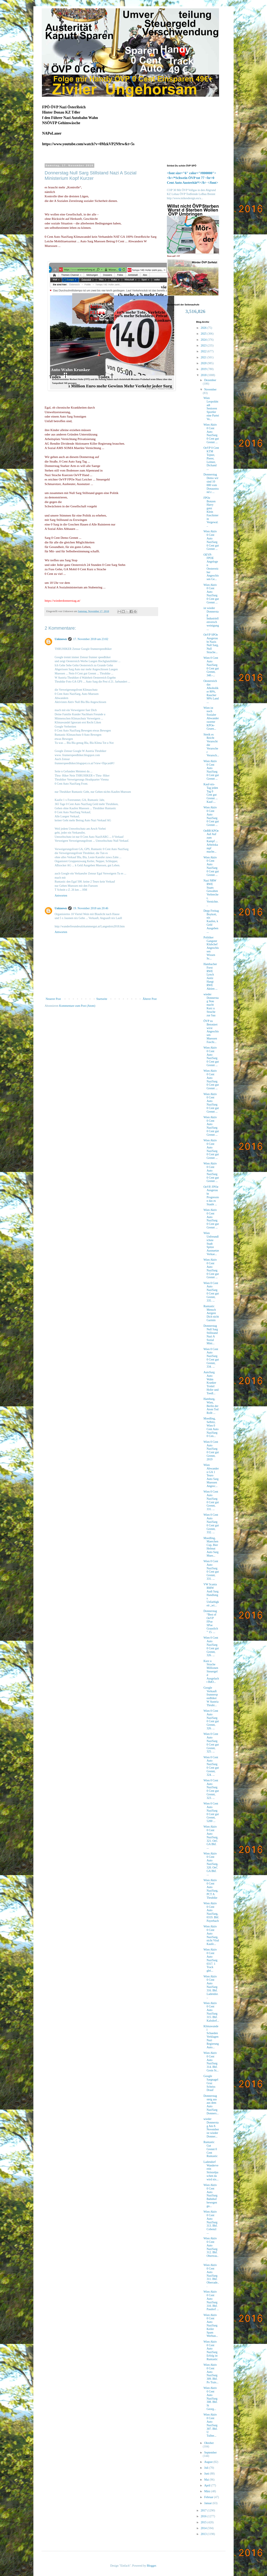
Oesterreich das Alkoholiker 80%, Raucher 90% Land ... (211, 691)
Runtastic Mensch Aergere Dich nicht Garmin (211, 1313)
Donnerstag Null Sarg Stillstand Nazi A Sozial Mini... (210, 1334)
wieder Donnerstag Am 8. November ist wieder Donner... (211, 2127)
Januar (208, 2503)
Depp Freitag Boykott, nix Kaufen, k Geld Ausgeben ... (211, 921)
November (210, 389)
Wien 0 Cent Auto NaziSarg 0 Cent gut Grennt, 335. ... (211, 1292)
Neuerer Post (53, 998)
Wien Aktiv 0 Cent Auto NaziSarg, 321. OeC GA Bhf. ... (210, 1837)
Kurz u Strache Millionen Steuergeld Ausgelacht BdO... (211, 1671)
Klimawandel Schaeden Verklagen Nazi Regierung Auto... (211, 2037)
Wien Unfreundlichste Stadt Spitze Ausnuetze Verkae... (211, 1244)
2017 (204, 2510)
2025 (204, 333)
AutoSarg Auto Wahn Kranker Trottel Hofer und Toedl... (210, 1383)
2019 (204, 369)
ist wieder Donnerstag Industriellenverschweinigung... (211, 618)
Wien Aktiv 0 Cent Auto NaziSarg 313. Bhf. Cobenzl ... (210, 2222)
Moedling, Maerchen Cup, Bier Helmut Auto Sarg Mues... (210, 1547)
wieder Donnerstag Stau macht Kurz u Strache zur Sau (211, 1005)
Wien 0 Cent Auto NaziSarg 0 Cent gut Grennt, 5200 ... (211, 1812)
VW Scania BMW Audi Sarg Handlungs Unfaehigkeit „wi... (211, 1595)
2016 (204, 2516)
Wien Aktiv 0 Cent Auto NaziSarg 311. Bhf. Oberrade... (211, 2275)
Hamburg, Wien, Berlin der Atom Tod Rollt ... (210, 1405)
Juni (207, 2473)
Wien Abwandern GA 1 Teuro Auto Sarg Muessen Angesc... (211, 1475)
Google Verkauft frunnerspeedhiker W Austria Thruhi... (210, 1696)
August (208, 2461)
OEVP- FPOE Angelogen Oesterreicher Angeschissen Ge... (211, 567)
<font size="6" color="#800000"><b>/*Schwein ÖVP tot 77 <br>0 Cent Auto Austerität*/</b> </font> (192, 178)
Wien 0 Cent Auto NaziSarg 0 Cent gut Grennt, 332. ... (211, 1523)
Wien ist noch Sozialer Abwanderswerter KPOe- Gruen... (211, 718)
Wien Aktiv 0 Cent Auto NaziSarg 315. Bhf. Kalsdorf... (211, 2012)
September (210, 2452)
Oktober (209, 2443)
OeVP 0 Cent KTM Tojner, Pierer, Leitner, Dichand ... (211, 458)
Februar (209, 2497)
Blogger (151, 2565)
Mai (207, 2479)
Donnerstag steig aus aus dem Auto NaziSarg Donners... (211, 2104)
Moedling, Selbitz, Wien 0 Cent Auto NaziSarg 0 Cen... (210, 1427)
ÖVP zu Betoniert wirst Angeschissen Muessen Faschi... (211, 1031)
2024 (204, 339)
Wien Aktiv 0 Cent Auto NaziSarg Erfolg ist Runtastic (210, 2350)
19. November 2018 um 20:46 (90, 908)
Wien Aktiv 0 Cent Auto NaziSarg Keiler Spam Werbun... (210, 2325)
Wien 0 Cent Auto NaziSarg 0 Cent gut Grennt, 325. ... (211, 1742)
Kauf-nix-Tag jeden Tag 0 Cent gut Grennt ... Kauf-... (210, 793)
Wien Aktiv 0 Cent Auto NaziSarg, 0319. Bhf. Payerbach (211, 1912)
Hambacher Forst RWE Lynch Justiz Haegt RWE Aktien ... (210, 976)
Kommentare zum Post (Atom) (77, 1005)
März (207, 2491)
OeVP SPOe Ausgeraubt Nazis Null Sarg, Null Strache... (210, 643)
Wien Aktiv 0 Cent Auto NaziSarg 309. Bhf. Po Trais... (210, 2373)
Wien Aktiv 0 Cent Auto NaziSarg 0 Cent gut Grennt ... (211, 433)
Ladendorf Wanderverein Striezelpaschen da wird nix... (211, 2170)
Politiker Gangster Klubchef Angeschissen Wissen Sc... (211, 948)
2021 (204, 357)
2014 (204, 2528)
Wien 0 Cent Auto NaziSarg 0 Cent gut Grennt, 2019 (211, 1450)
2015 (204, 2522)
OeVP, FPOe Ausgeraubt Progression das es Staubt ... (211, 1195)
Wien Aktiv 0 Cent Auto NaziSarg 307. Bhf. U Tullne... (210, 2425)
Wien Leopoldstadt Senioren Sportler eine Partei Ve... (211, 408)
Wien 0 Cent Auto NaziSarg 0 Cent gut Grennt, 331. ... (211, 1500)
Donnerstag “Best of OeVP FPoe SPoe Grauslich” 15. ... (210, 1621)
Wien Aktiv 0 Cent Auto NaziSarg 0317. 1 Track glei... (210, 1960)
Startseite (101, 998)
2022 (204, 351)
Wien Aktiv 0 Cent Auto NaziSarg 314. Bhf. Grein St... (211, 2061)
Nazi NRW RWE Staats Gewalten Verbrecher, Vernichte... (210, 893)
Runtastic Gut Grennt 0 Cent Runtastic (210, 2149)
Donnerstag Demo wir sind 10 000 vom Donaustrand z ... (211, 483)
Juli (206, 2467)
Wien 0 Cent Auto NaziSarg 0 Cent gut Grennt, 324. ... (211, 1766)
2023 (204, 345)
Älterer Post (150, 998)
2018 (204, 375)
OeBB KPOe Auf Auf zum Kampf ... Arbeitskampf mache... (211, 841)
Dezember (210, 380)
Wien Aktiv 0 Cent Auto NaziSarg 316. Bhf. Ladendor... (210, 1987)
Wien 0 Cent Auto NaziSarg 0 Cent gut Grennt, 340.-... (211, 666)
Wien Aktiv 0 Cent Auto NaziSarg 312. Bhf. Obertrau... (210, 2249)
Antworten (61, 895)
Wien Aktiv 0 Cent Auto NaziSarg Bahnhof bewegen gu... (210, 2195)
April (207, 2485)
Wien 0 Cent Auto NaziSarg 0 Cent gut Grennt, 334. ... (211, 1358)
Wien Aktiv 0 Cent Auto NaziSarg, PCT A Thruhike (210, 1889)
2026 (204, 327)
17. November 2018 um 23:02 (90, 639)
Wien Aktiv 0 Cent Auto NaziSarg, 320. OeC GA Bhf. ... (210, 1864)
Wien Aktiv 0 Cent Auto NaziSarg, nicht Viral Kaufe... (211, 1935)
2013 (204, 2534)
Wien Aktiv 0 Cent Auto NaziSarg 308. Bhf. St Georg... (210, 2398)
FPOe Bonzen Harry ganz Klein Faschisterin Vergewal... (210, 511)
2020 (204, 363)
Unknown (61, 639)
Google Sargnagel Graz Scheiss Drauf (210, 2083)
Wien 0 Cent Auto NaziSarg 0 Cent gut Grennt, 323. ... (211, 1789)
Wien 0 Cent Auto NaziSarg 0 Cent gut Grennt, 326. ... (211, 1646)
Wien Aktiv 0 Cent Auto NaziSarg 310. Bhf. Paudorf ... (211, 2300)
